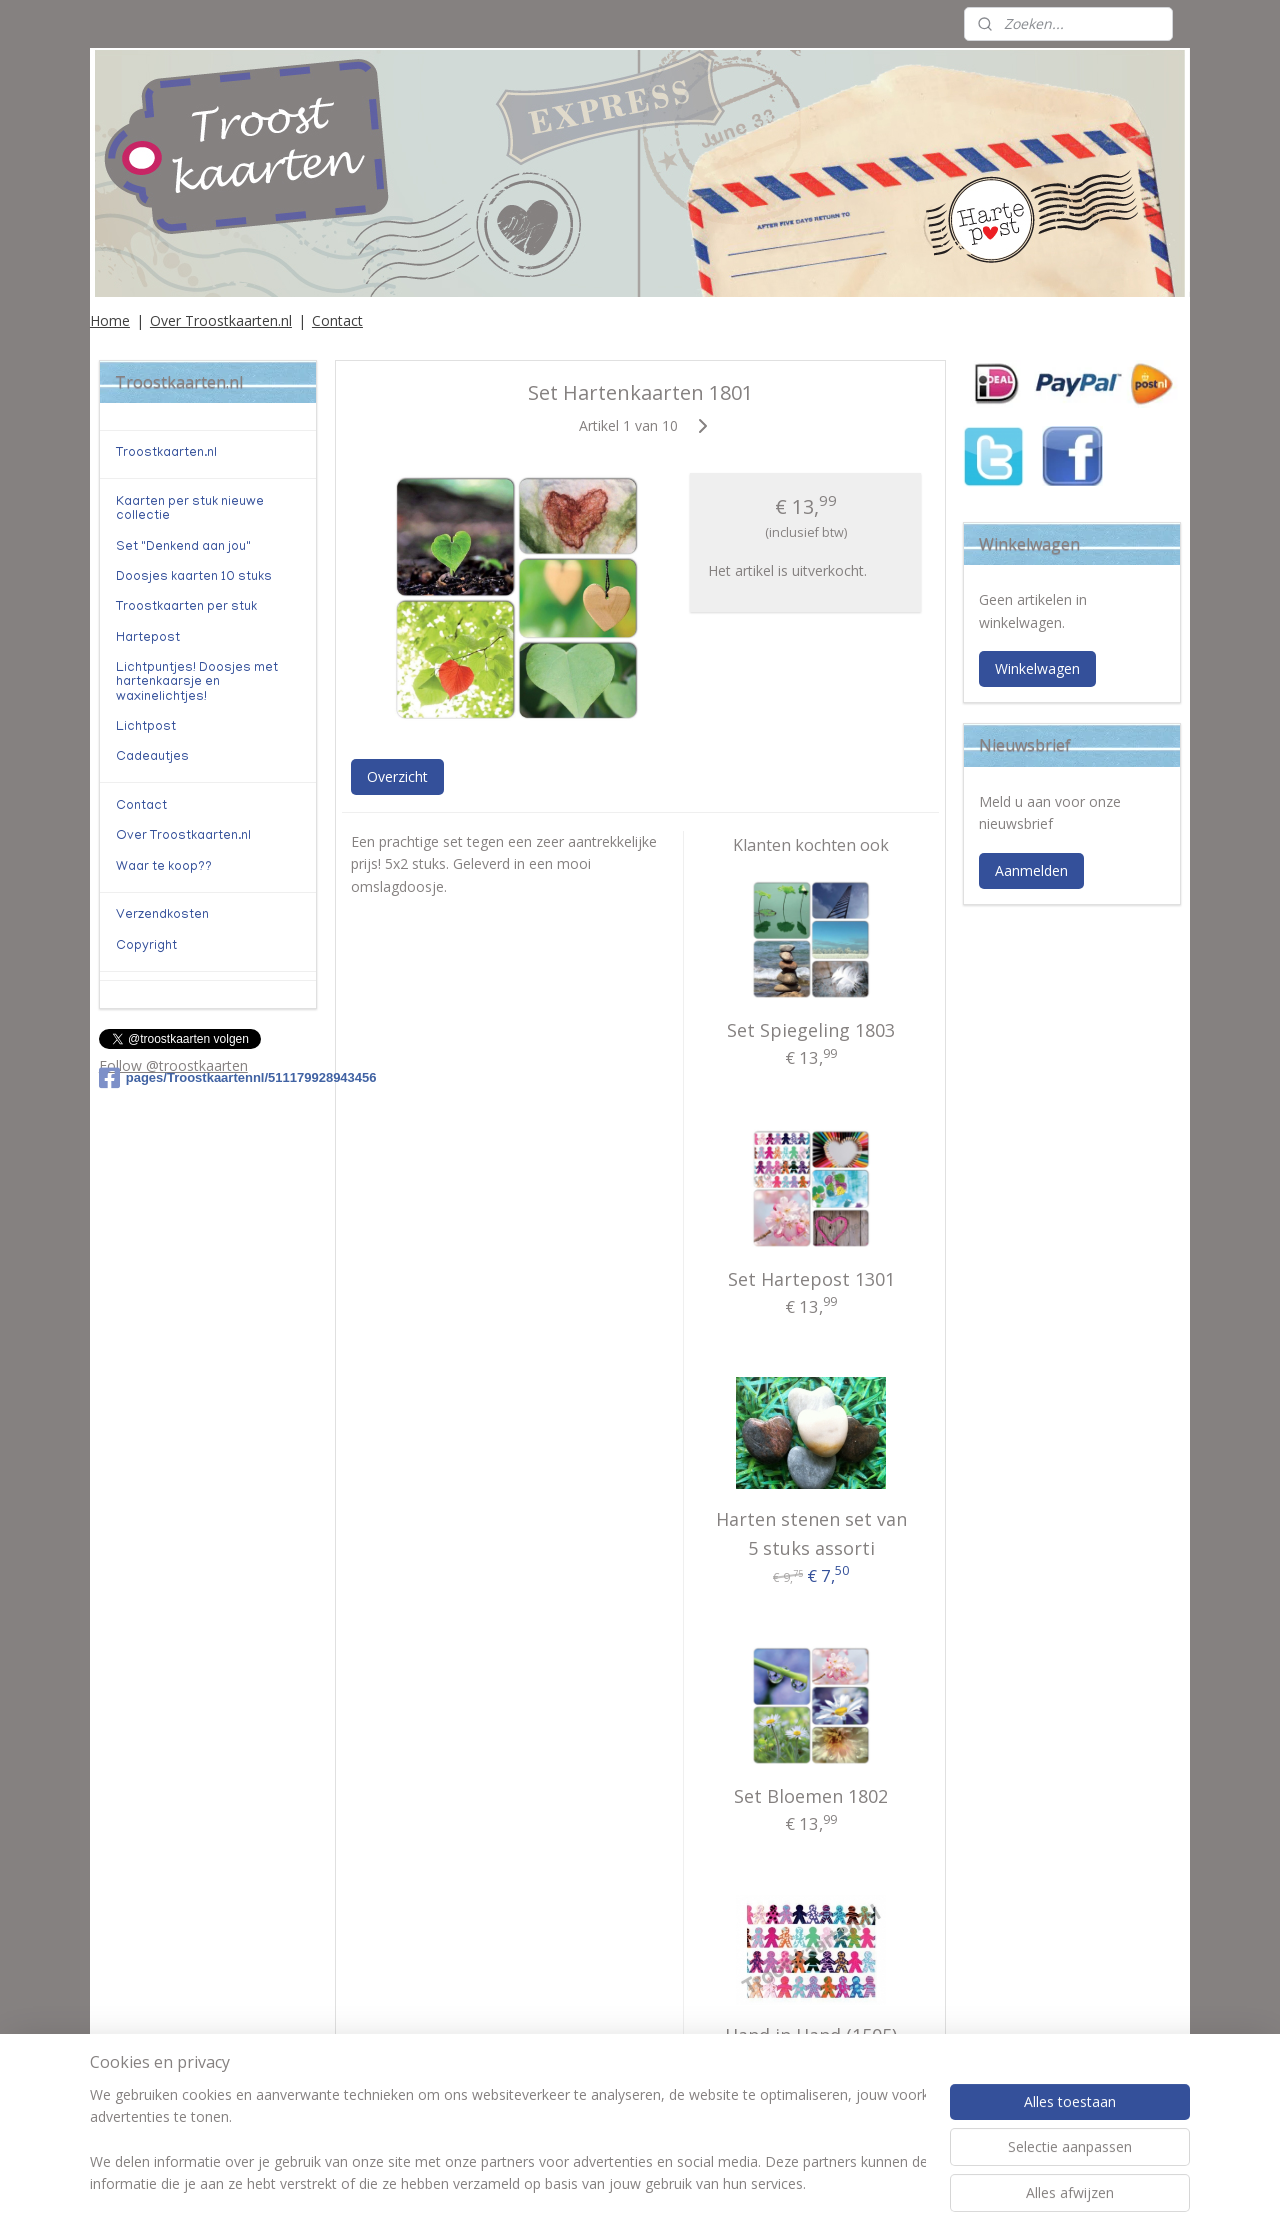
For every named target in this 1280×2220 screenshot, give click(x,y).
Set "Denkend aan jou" (183, 547)
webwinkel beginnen (690, 2183)
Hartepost (148, 638)
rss (613, 2183)
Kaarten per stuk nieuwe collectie (190, 509)
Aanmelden (1031, 870)
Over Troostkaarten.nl (221, 320)
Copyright (146, 946)
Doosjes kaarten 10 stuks (194, 577)
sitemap (571, 2183)
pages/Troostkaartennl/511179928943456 (208, 1078)
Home (110, 320)
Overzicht (396, 776)
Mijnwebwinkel (864, 2183)
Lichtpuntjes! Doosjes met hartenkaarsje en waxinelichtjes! (197, 683)
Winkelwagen (1037, 668)
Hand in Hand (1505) (811, 2035)
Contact (337, 320)
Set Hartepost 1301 (810, 1279)
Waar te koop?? (164, 867)
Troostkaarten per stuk (186, 607)
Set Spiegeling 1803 (811, 1030)
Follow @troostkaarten (173, 1065)
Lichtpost (146, 727)
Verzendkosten (162, 915)
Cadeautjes (152, 757)
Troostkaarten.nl (166, 453)
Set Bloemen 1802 (811, 1796)
